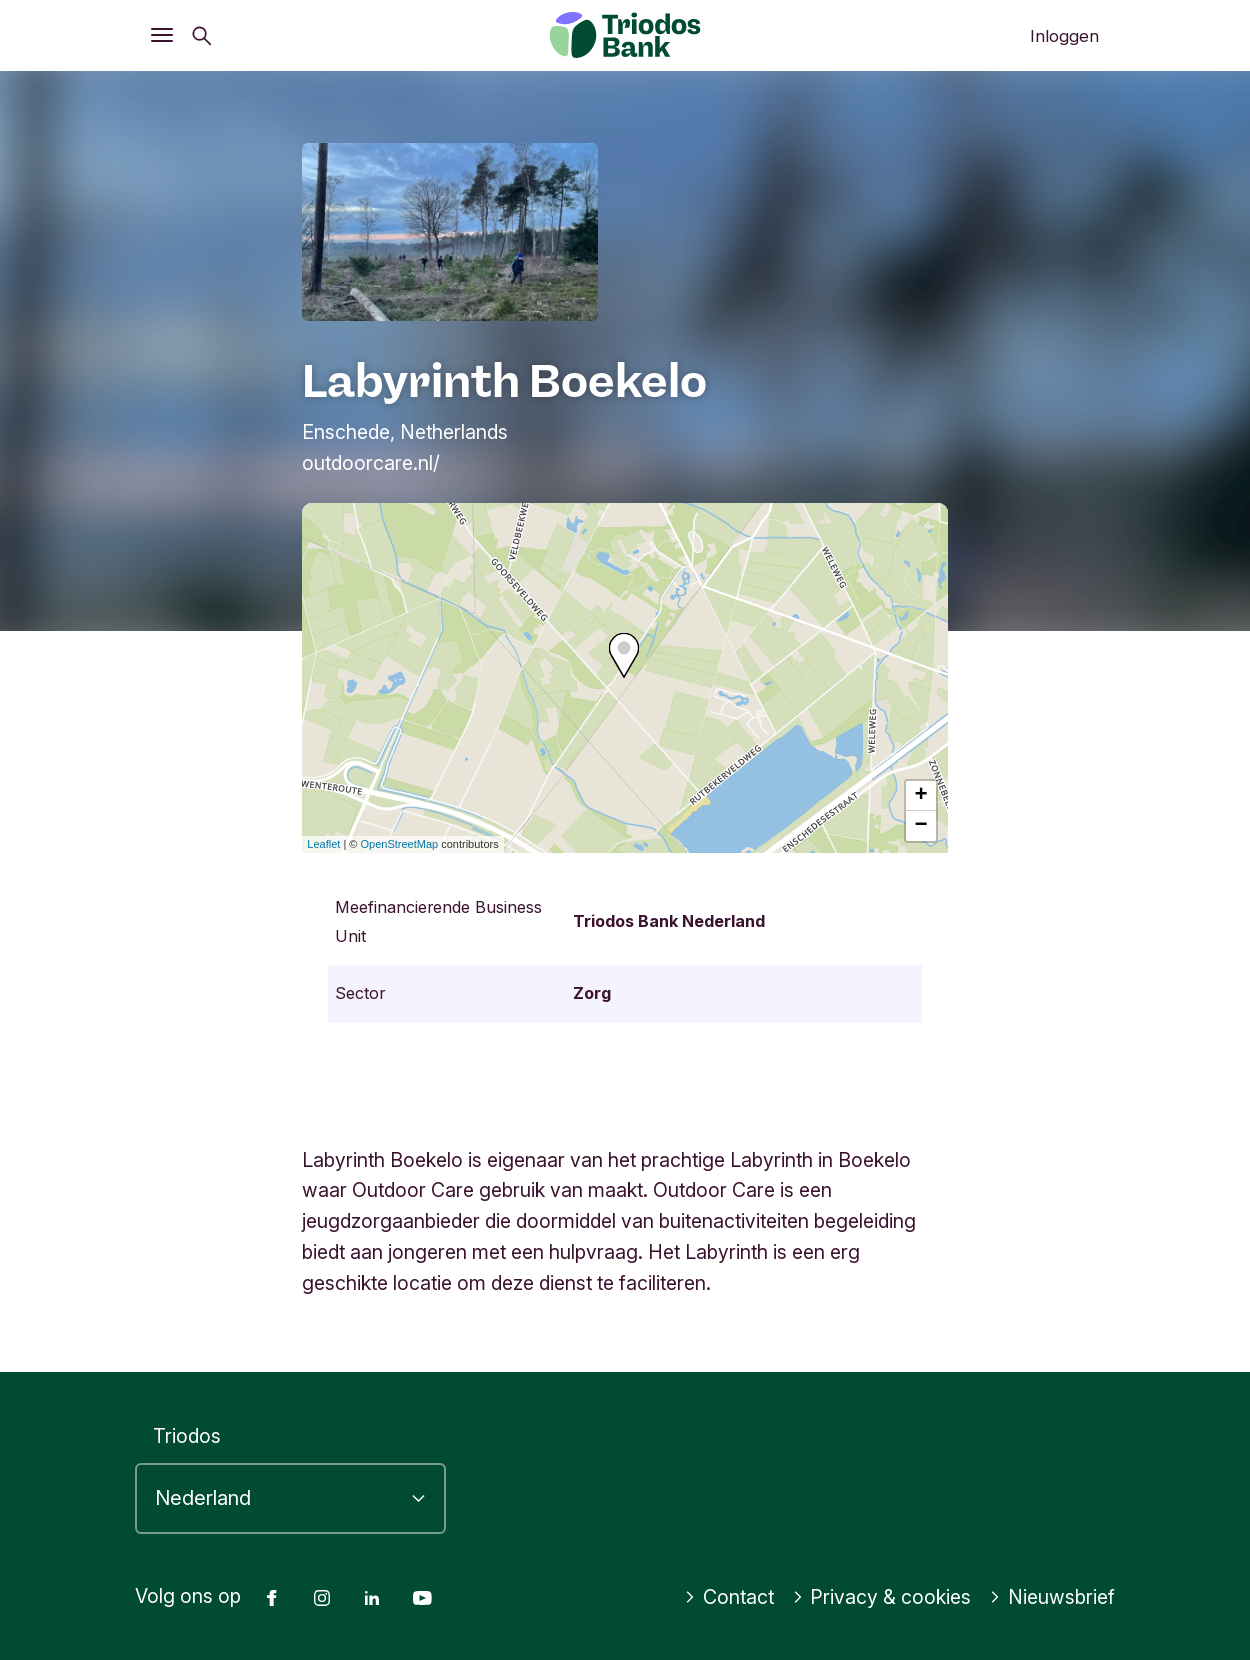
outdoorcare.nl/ (371, 463)
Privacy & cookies (882, 1597)
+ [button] (921, 796)
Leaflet (323, 844)
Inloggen (1064, 36)
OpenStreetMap (400, 844)
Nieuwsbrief (1052, 1597)
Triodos (187, 1436)
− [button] (921, 826)
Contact (729, 1597)
